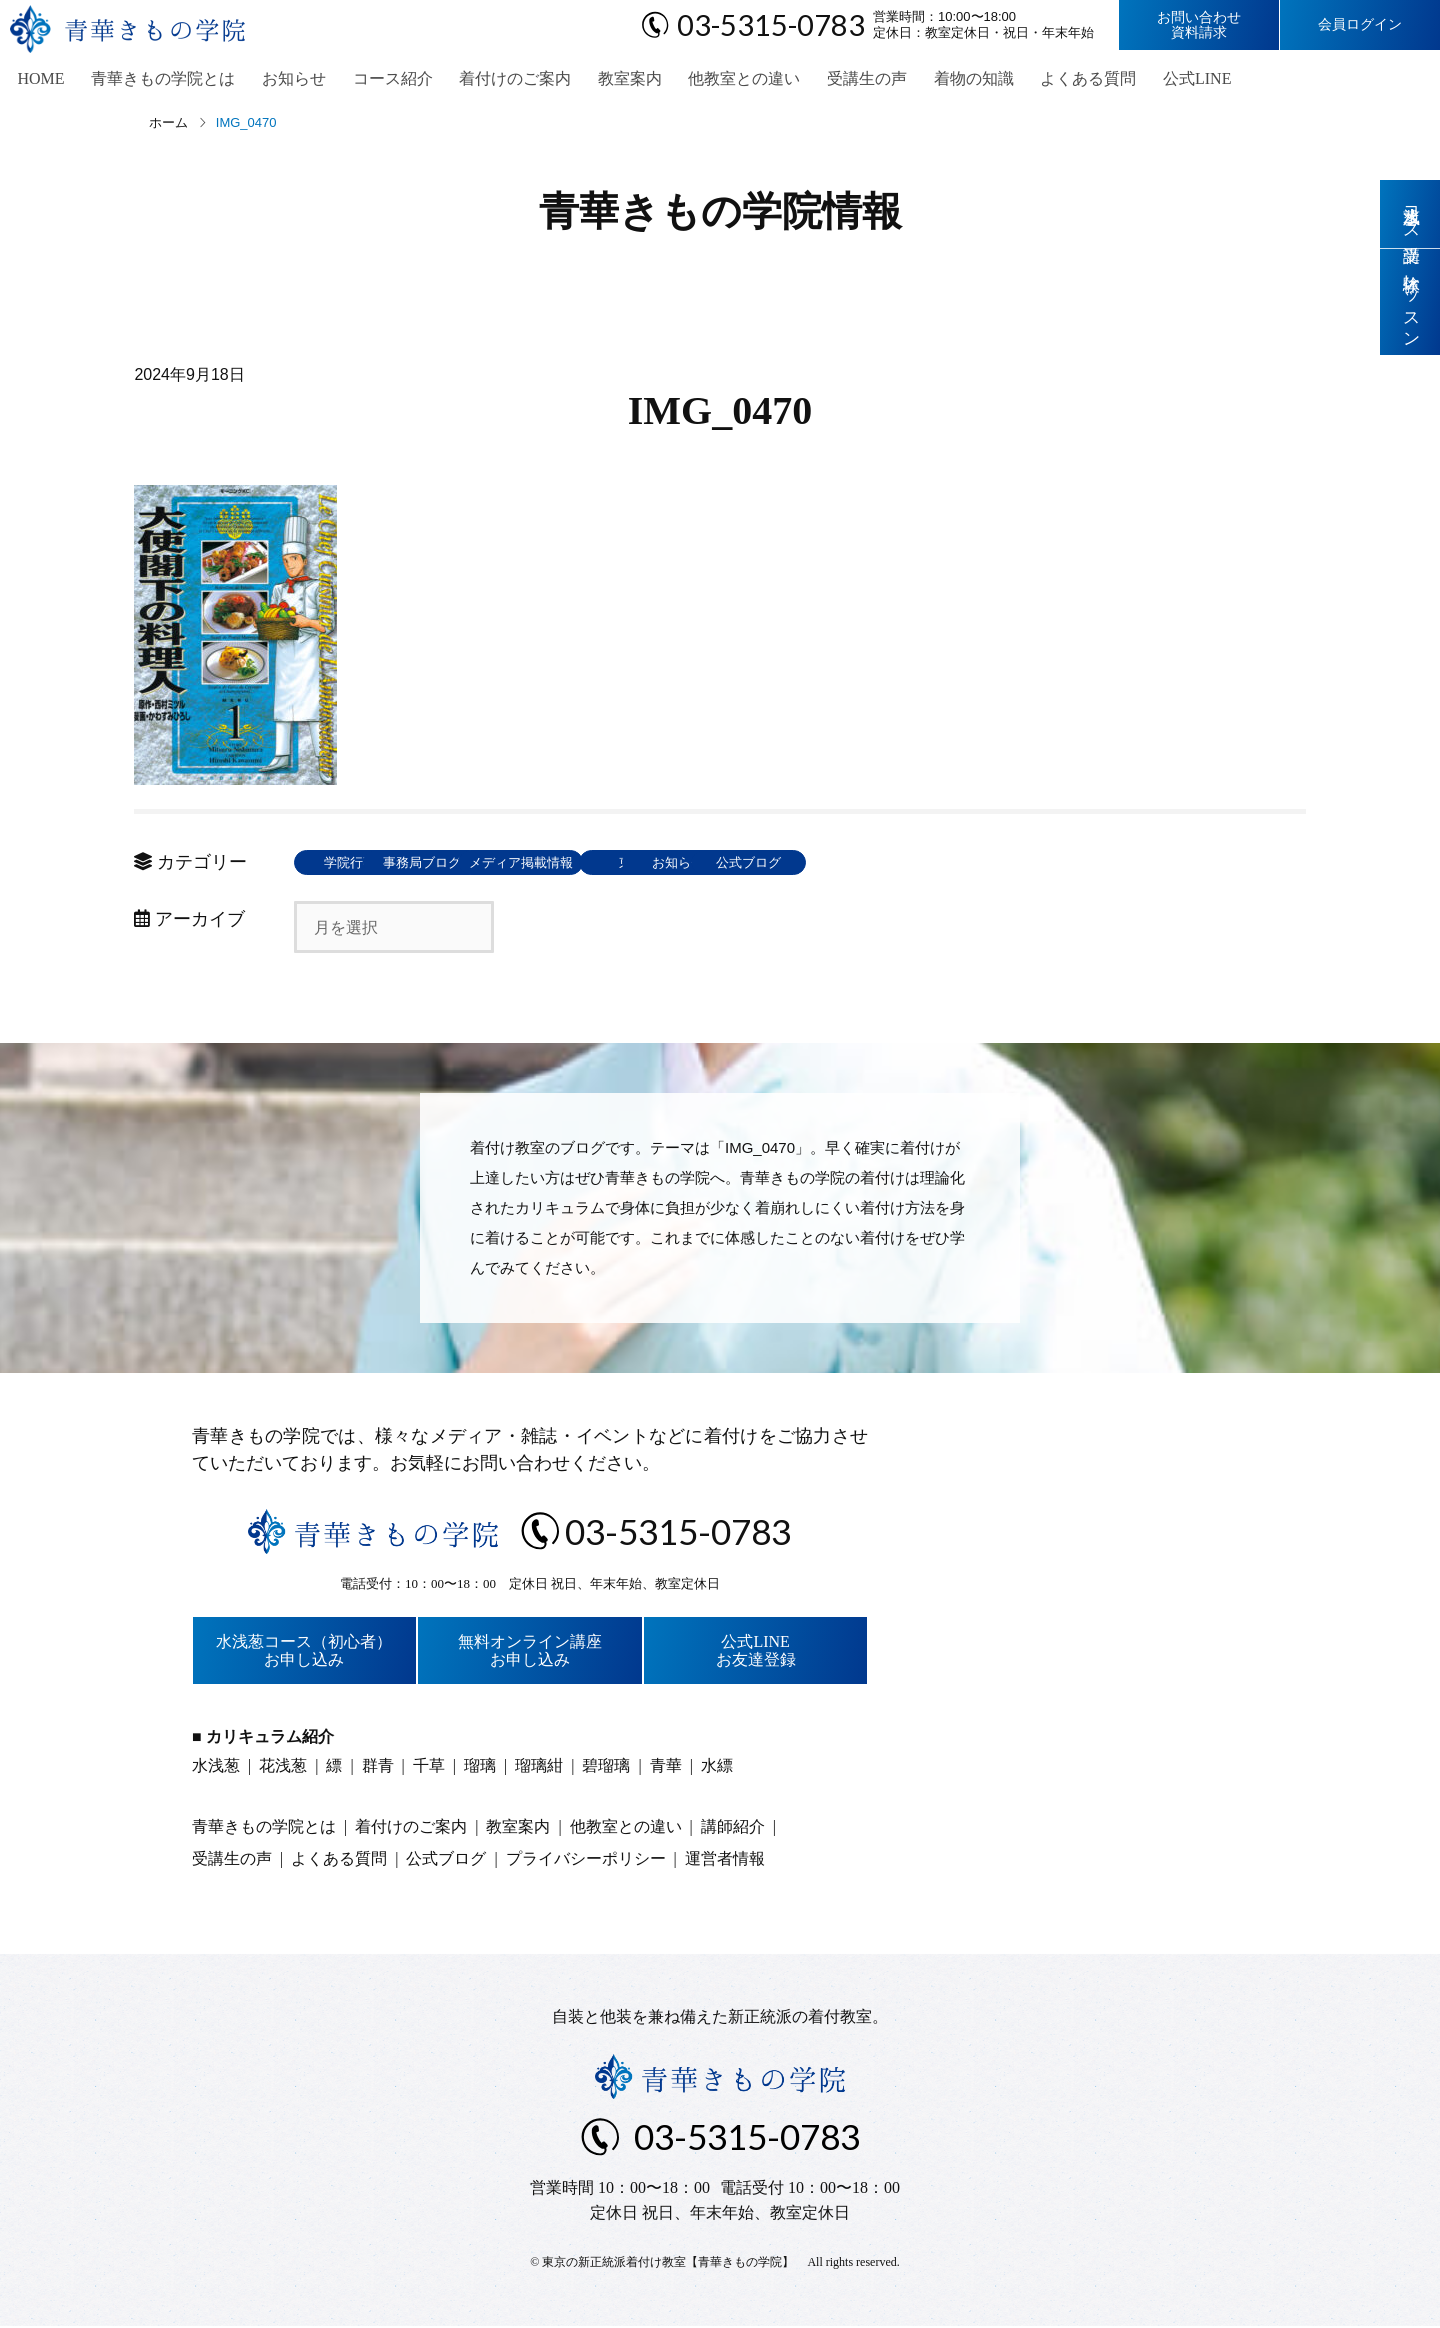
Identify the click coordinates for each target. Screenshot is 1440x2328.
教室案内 (611, 80)
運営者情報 (725, 1861)
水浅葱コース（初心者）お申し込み (304, 1653)
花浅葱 (283, 1768)
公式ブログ (1084, 865)
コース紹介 (379, 80)
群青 (378, 1768)
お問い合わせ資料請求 (1199, 25)
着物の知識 (947, 80)
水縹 (717, 1768)
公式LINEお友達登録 (756, 1653)
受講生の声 (843, 80)
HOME (35, 80)
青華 (666, 1768)
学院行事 (359, 865)
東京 (794, 865)
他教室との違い (723, 80)
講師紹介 (733, 1829)
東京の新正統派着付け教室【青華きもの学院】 (668, 2265)
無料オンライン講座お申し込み (530, 1653)
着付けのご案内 (499, 80)
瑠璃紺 (539, 1768)
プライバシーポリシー (586, 1861)
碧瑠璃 (606, 1768)
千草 (429, 1768)
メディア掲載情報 (649, 865)
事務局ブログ (504, 865)
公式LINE (1165, 80)
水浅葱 (216, 1768)
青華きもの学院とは (155, 80)
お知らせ (283, 80)
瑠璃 (480, 1768)
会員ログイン (1360, 24)
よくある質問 (1059, 80)
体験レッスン (1410, 302)
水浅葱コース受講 (1410, 214)
